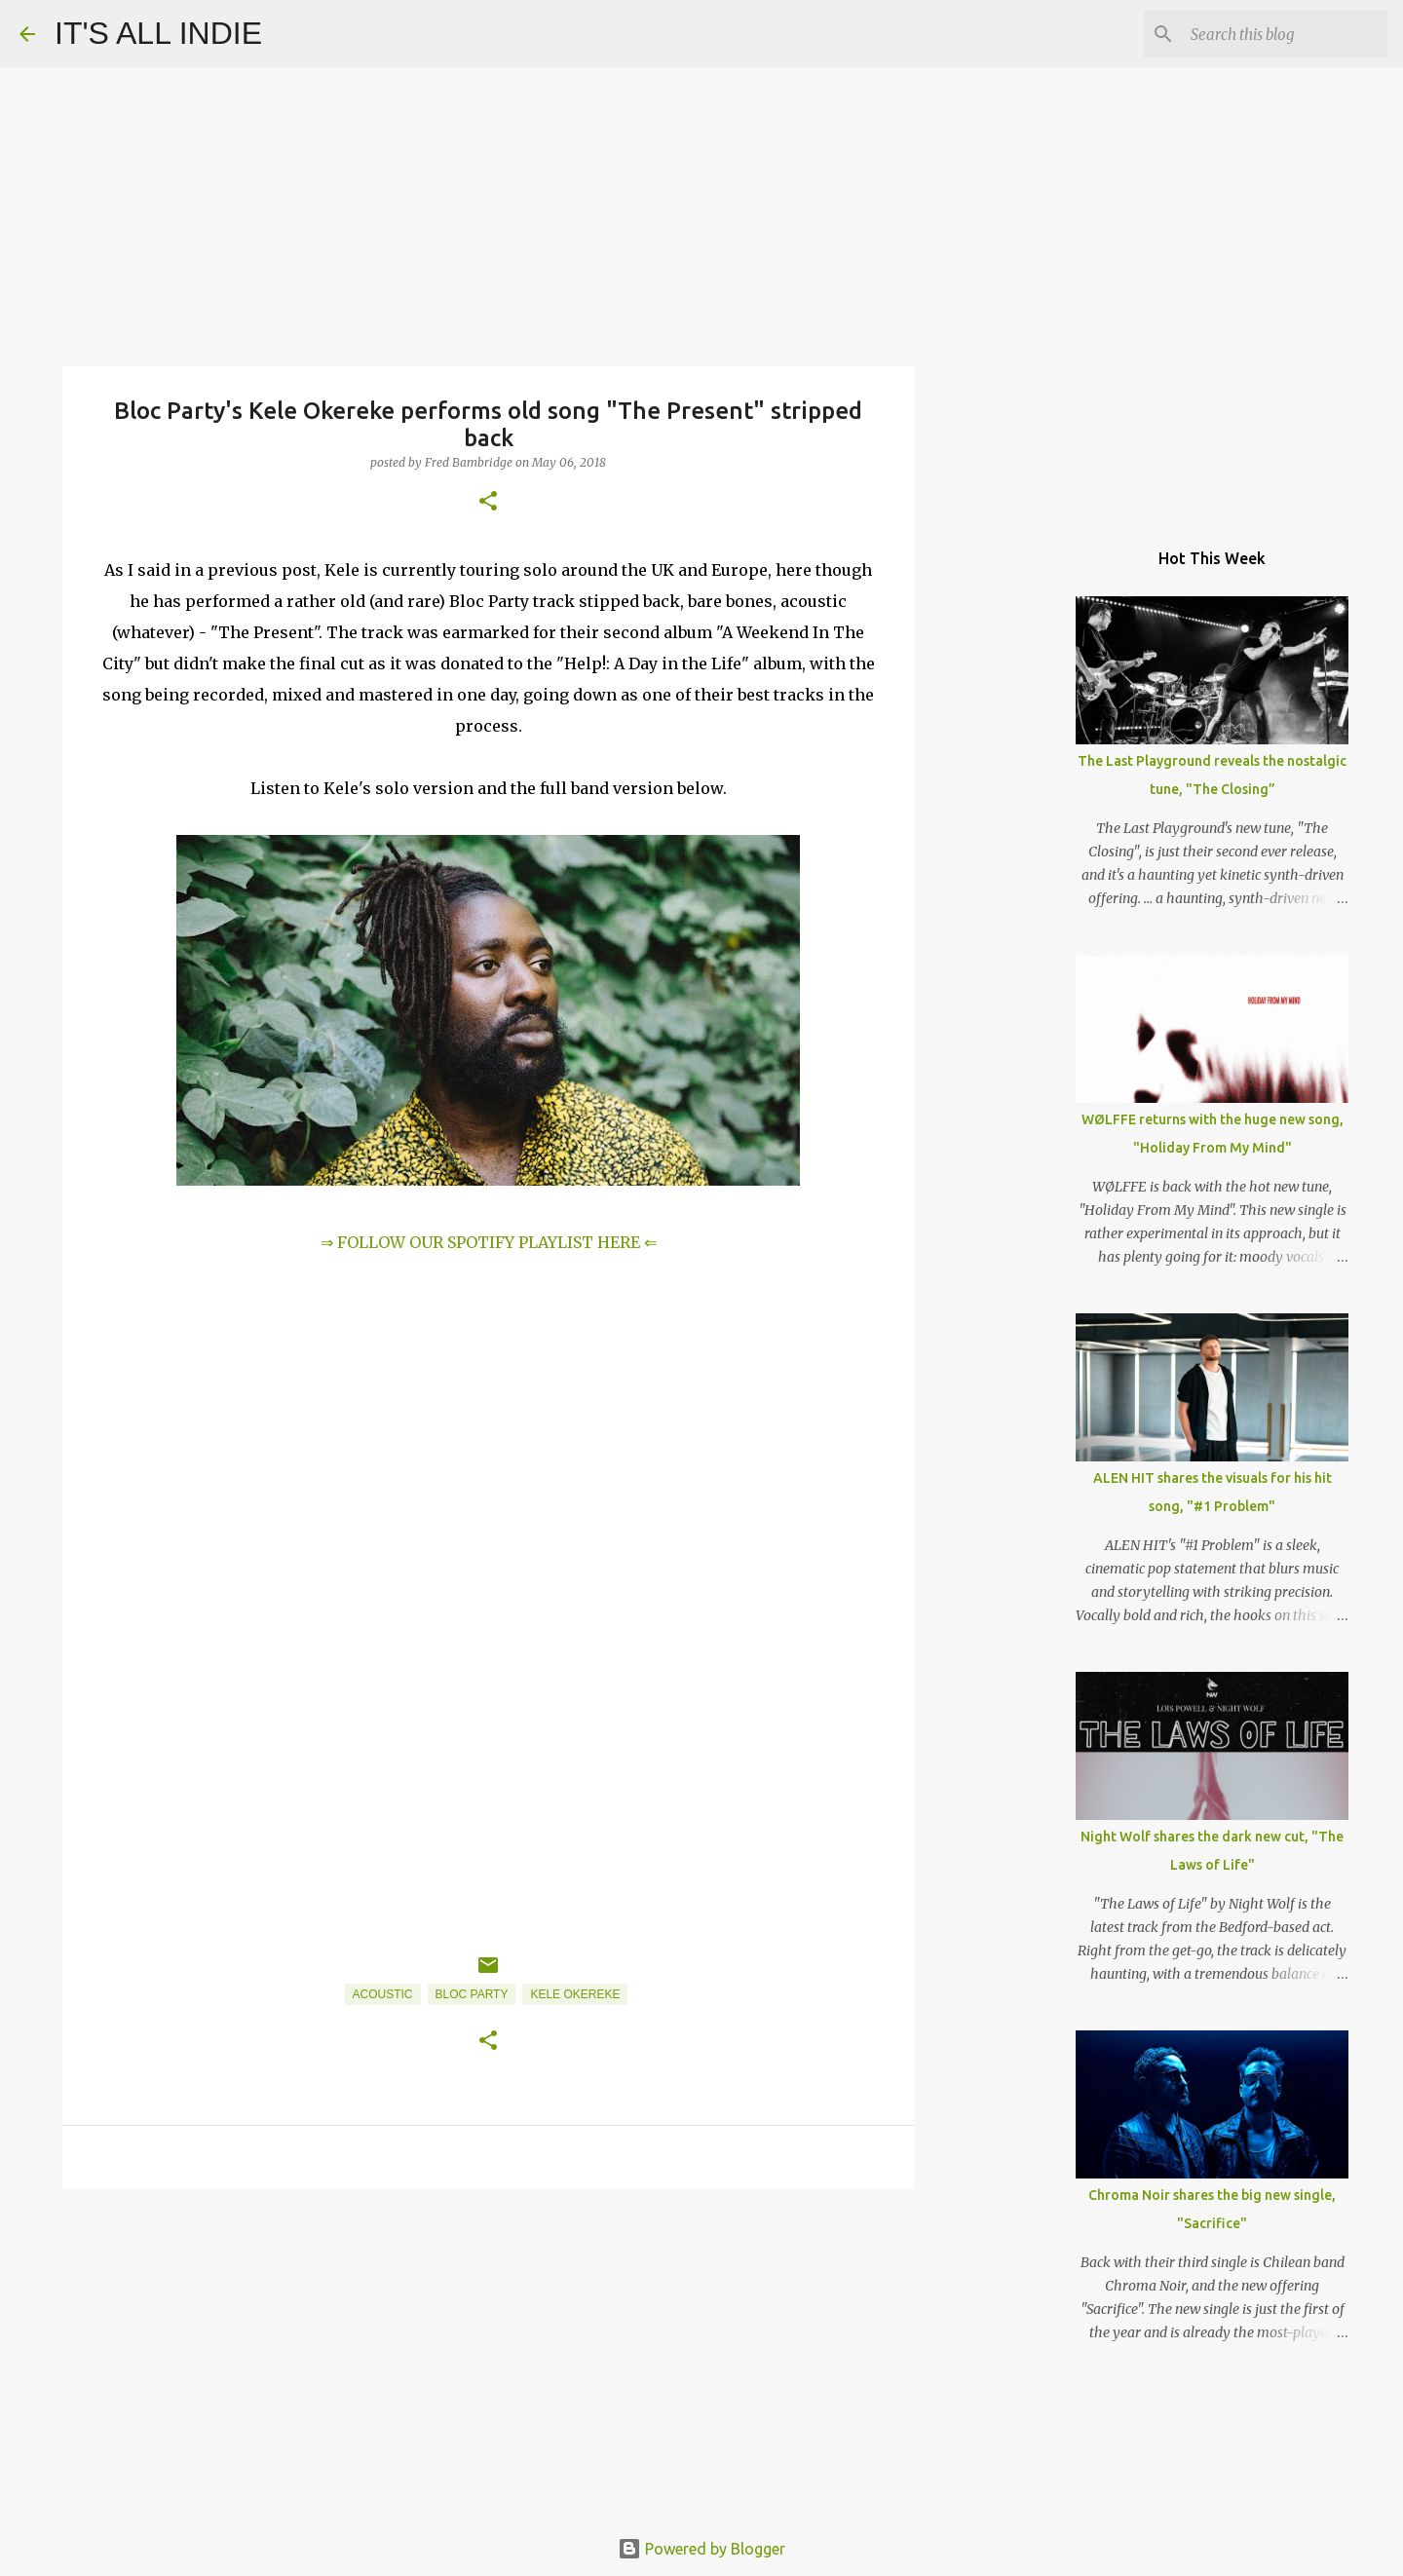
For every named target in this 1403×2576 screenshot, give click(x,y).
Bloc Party (472, 1994)
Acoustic (383, 1994)
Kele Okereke (575, 1994)
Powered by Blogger (701, 2548)
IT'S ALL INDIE (158, 33)
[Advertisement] (488, 2353)
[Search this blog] (1285, 34)
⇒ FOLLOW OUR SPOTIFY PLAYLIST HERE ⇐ (489, 1242)
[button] (488, 502)
